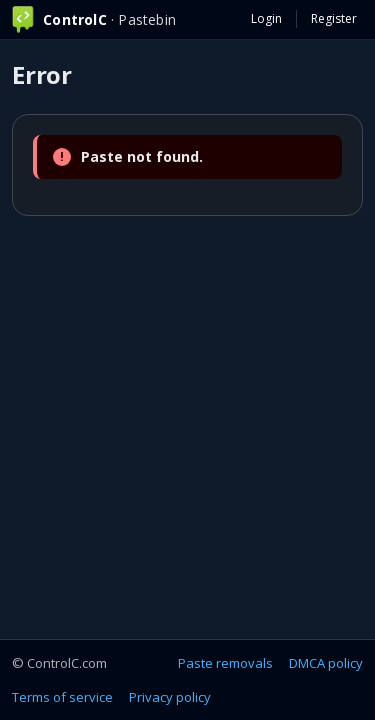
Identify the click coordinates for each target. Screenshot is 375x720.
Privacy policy (170, 697)
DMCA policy (326, 663)
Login (266, 18)
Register (334, 18)
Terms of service (62, 697)
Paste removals (225, 663)
